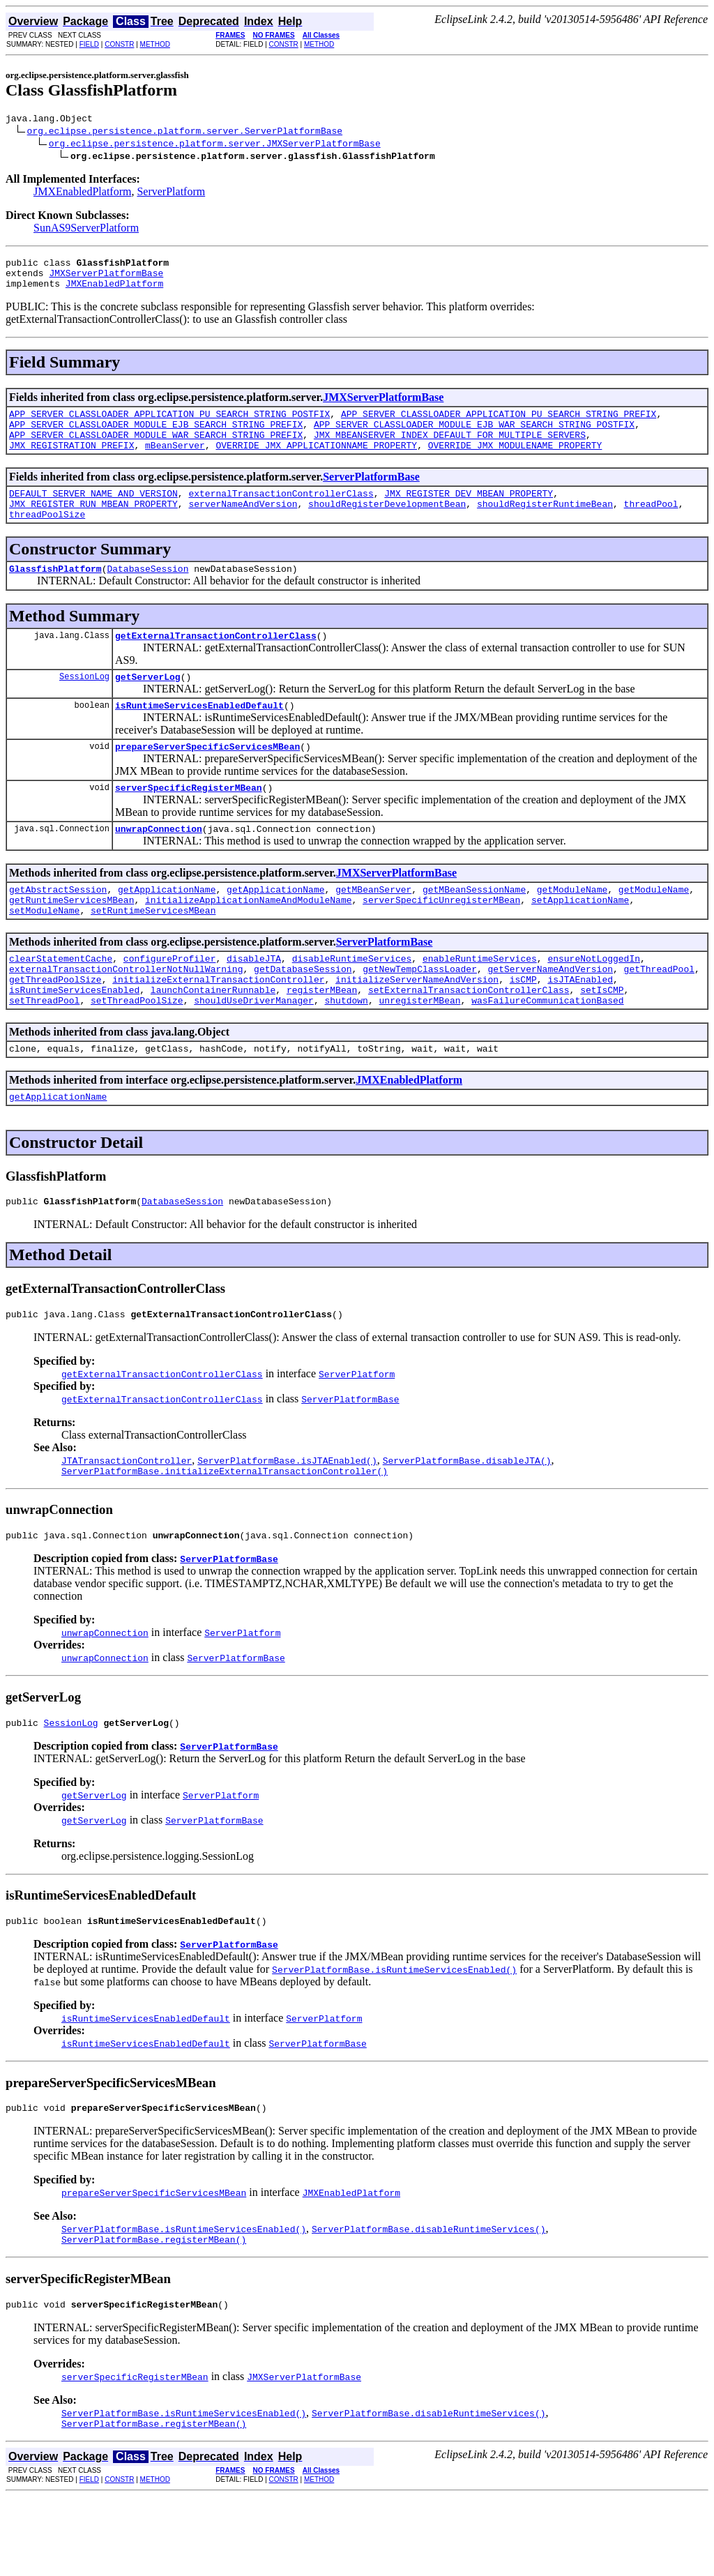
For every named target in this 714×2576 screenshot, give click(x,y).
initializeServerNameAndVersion (417, 1029)
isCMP (523, 1029)
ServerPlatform (171, 193)
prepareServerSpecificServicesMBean (207, 779)
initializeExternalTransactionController (218, 1029)
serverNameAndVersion (242, 524)
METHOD (155, 44)
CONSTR (119, 44)
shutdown (345, 1054)
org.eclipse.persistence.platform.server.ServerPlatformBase (184, 132)
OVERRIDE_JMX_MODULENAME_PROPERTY (515, 461)
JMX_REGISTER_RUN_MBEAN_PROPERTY (93, 524)
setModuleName (44, 954)
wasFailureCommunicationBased (547, 1054)
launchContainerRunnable (213, 1042)
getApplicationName (166, 929)
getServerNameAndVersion (549, 1016)
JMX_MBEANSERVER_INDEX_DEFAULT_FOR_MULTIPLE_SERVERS (450, 449)
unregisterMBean (419, 1054)
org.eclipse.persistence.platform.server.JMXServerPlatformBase (215, 145)
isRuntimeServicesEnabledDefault (199, 736)
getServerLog (148, 705)
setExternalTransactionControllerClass (469, 1042)
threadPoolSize (47, 537)
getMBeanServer (373, 929)
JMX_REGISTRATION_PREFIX (71, 461)
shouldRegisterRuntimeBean (545, 524)
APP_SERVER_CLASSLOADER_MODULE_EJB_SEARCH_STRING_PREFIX (156, 436)
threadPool (650, 524)
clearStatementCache (60, 1004)
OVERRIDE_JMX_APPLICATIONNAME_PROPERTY (316, 461)
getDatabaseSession (302, 1016)
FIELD (89, 44)
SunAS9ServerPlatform (86, 230)
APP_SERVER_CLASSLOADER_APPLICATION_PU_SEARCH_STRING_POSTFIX (169, 424)
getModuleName (572, 929)
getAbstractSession (58, 929)
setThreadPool (44, 1054)
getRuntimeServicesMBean (71, 941)
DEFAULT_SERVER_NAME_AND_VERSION (93, 512)
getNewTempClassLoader (420, 1016)
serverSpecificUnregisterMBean (441, 941)
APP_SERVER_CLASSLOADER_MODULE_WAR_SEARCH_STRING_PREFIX (156, 449)
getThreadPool (658, 1016)
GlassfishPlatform (55, 593)
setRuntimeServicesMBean (153, 954)
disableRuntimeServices (352, 1004)
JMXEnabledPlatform (82, 193)
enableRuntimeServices (480, 1004)
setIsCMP (601, 1042)
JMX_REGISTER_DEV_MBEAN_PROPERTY (468, 512)
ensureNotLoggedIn (593, 1004)
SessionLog (84, 705)
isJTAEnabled (580, 1029)
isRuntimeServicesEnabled (74, 1042)
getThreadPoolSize (55, 1029)
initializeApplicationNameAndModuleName (248, 941)
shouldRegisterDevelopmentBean (387, 524)
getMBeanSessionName (474, 929)
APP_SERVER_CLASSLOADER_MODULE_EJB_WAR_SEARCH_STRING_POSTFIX (474, 436)
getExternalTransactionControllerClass (216, 662)
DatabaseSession (147, 593)
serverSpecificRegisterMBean (188, 823)
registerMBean (322, 1042)
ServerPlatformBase (371, 493)
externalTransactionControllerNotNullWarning (126, 1016)
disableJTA (254, 1004)
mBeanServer (175, 461)
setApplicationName (580, 941)
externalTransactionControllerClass (280, 512)
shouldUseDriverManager (254, 1054)
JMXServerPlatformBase (106, 279)
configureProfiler (169, 1004)
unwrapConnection (158, 866)
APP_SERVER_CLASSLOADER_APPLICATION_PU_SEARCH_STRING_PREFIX (498, 424)
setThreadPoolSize (137, 1054)
